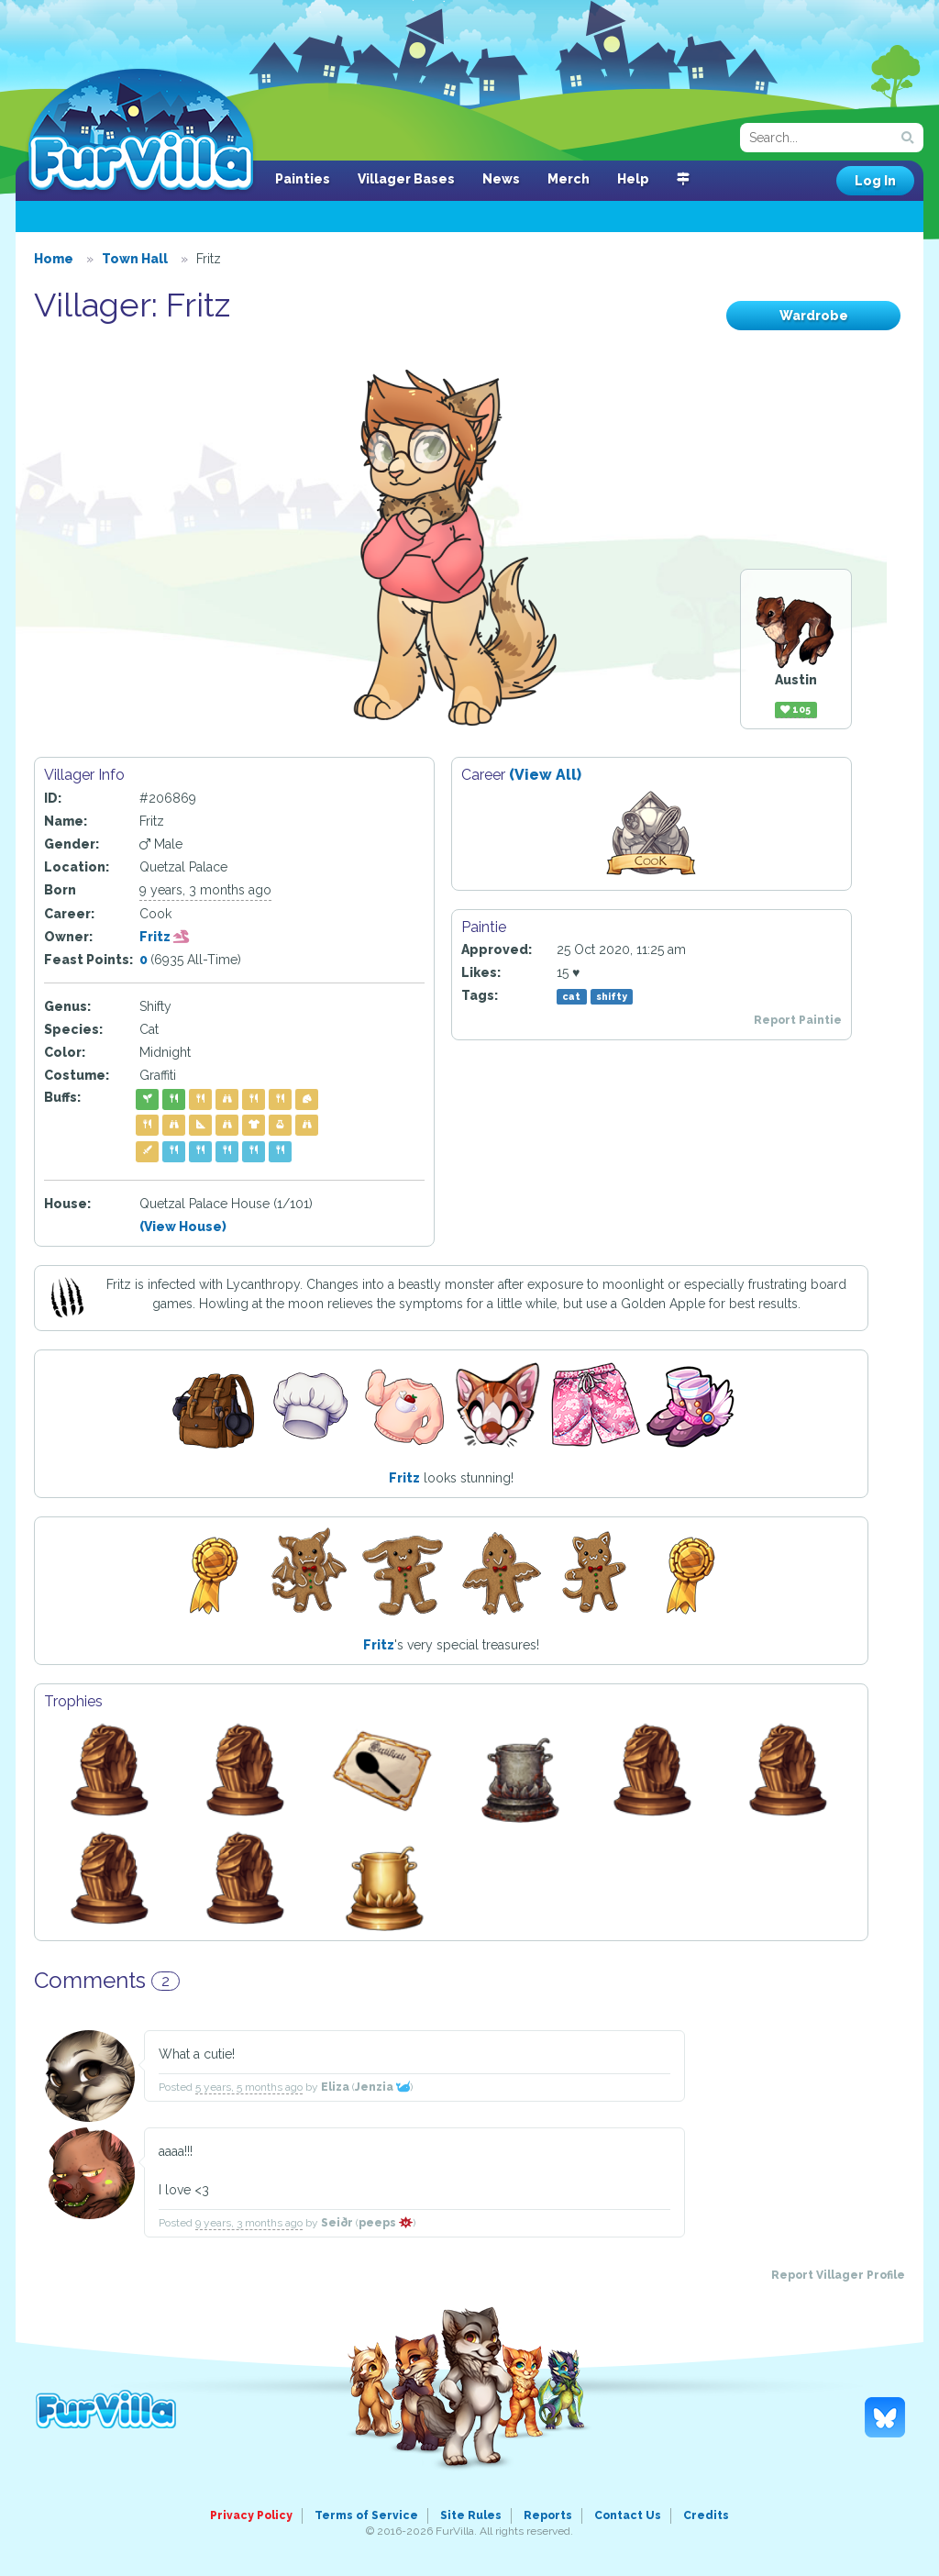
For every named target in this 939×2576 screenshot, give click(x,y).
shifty (611, 996)
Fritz (164, 936)
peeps (386, 2222)
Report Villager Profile (838, 2275)
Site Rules (471, 2515)
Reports (548, 2515)
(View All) (545, 774)
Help (633, 179)
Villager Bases (406, 179)
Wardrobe (813, 315)
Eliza (335, 2087)
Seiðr (337, 2222)
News (501, 179)
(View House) (182, 1226)
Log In (875, 180)
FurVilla (141, 131)
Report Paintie (798, 1020)
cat (571, 996)
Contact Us (627, 2515)
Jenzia (382, 2087)
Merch (568, 179)
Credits (706, 2515)
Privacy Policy (251, 2515)
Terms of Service (366, 2515)
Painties (302, 179)
